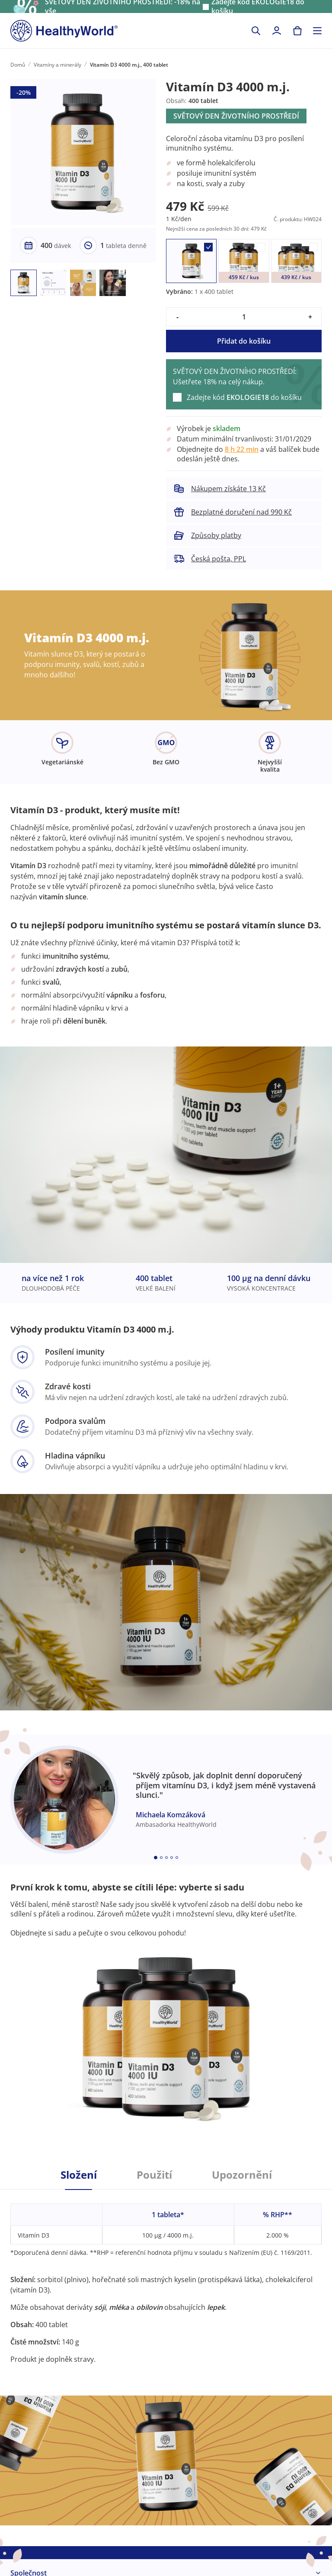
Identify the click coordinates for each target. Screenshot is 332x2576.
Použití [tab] (154, 2174)
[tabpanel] (166, 2277)
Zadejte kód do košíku (244, 397)
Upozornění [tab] (242, 2174)
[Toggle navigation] (317, 30)
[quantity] (243, 317)
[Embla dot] (155, 1857)
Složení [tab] (79, 2174)
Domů (17, 64)
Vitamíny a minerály (57, 64)
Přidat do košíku (244, 341)
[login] (276, 31)
